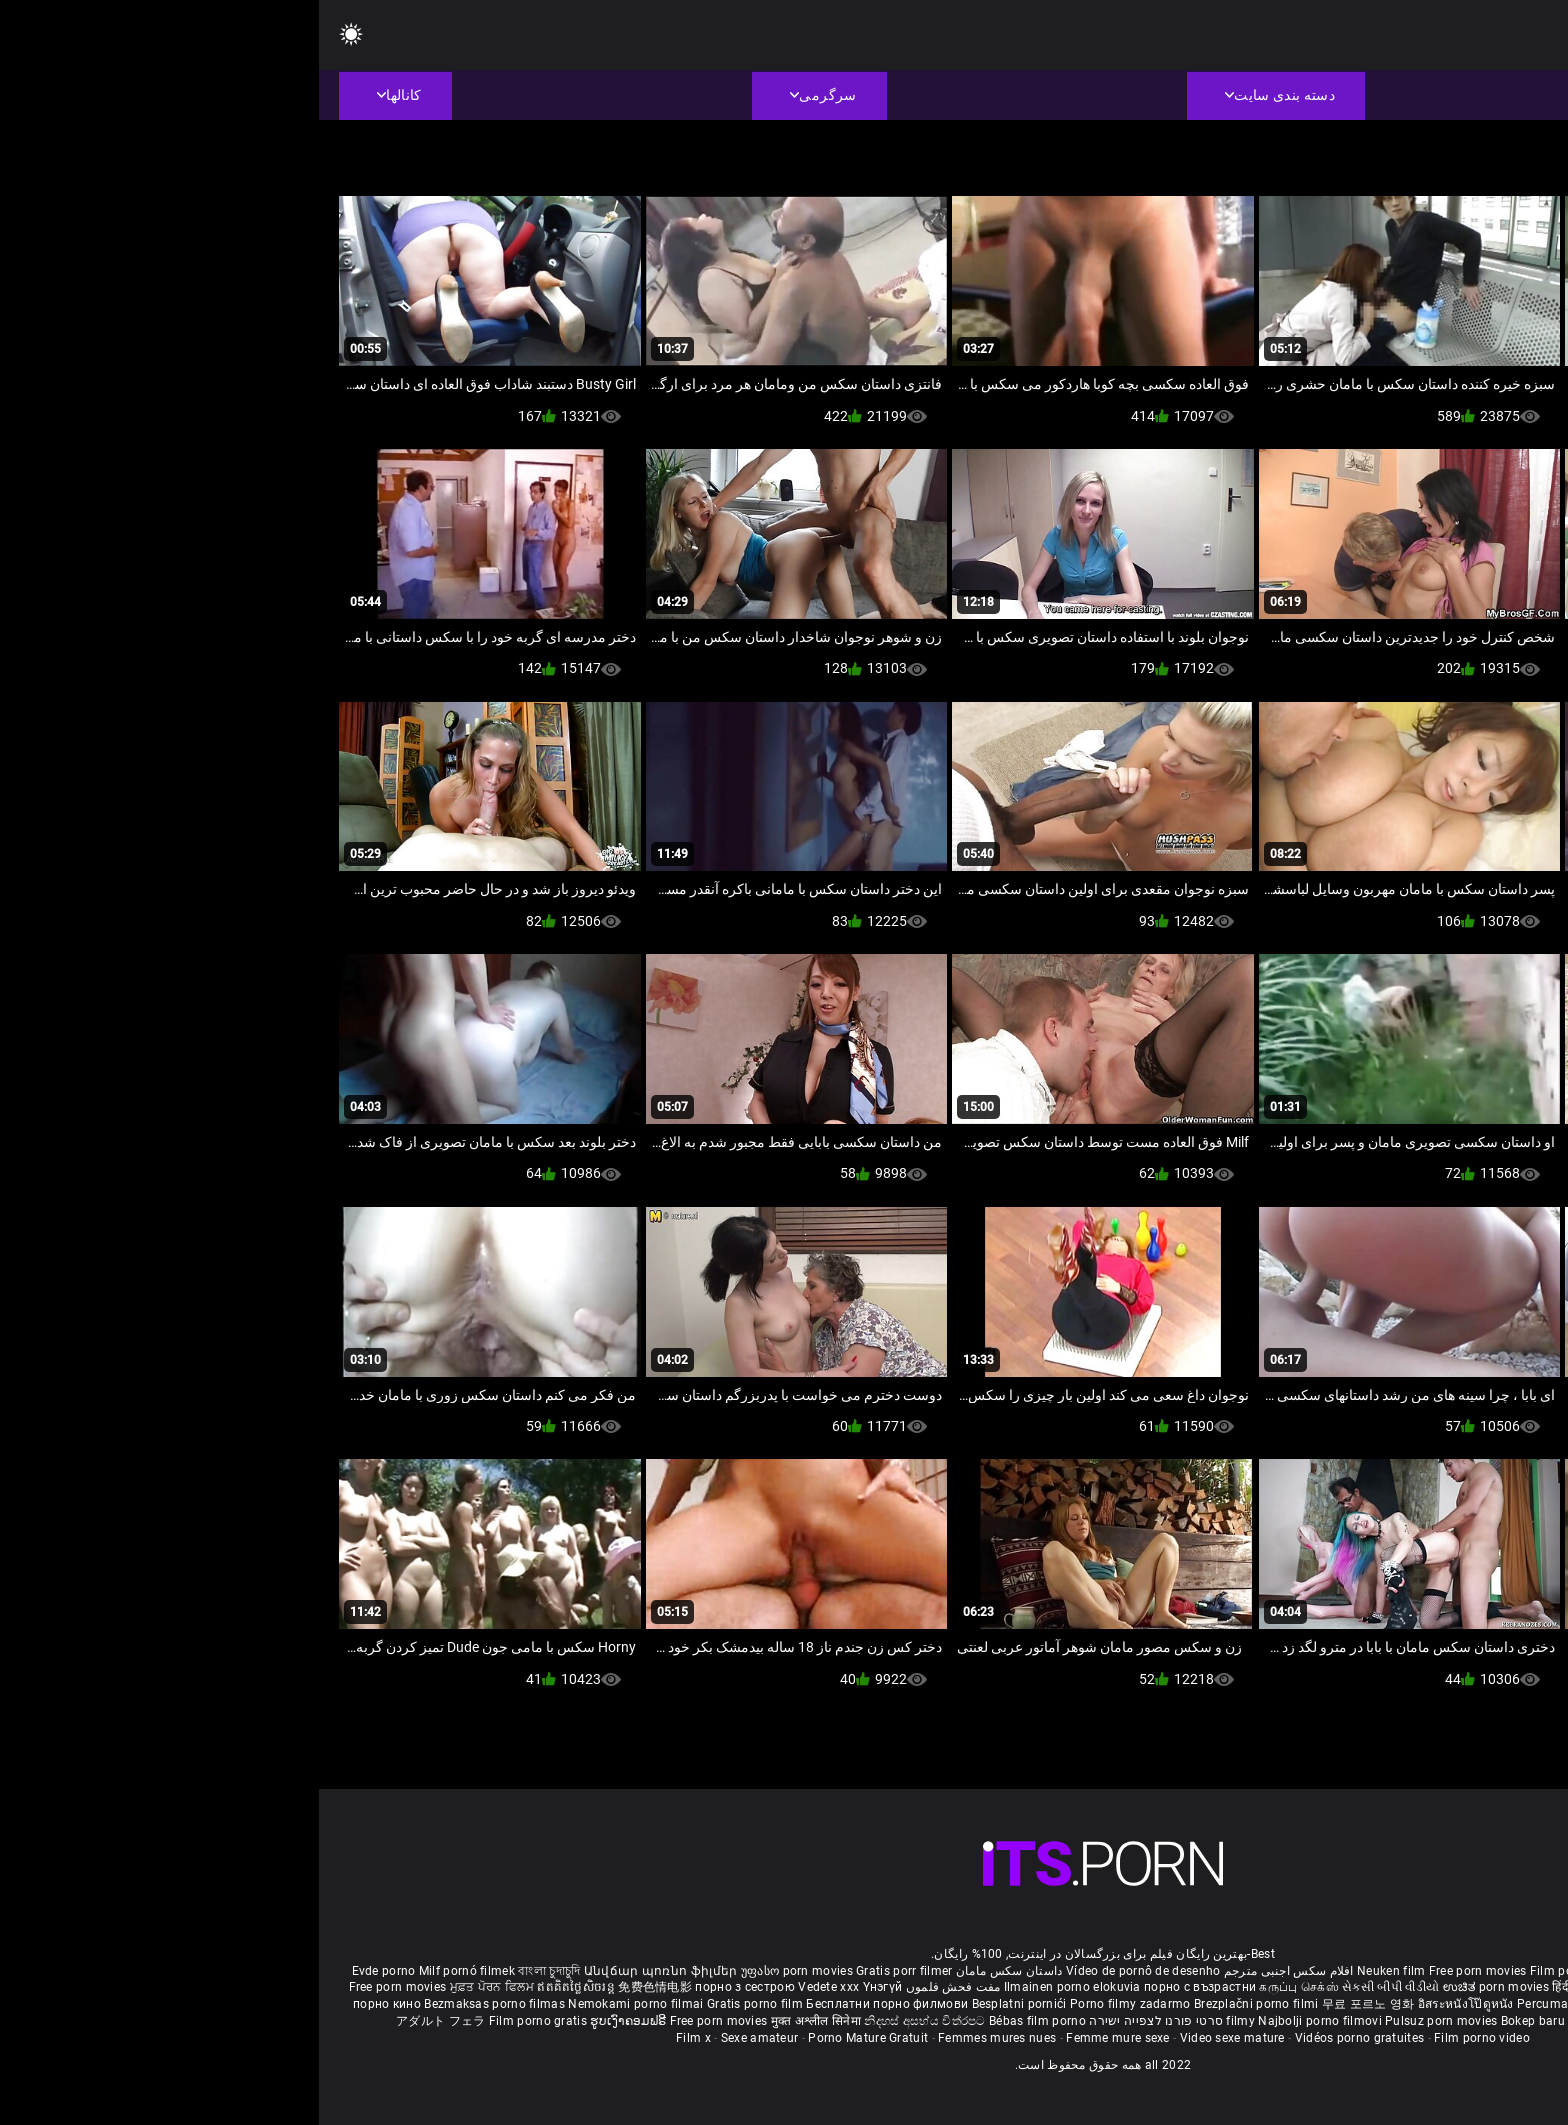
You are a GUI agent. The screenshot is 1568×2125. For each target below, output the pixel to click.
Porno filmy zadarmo (813, 2004)
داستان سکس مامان (690, 1971)
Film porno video (1163, 2038)
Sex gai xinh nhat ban (1365, 1971)
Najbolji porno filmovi (1001, 2021)
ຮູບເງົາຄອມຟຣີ (310, 2021)
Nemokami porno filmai (318, 2004)
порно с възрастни (881, 1987)
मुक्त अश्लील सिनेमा (499, 2021)
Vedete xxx (509, 1987)
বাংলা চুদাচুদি (230, 1971)
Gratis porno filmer (1374, 2004)
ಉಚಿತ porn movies (1179, 1987)
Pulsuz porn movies (1124, 2021)
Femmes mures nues (678, 2038)
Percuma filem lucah (1258, 2004)
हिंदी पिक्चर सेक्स (1272, 1987)
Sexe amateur (441, 2038)
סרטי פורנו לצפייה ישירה (837, 2021)
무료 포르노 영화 (1051, 2004)
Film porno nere (1256, 1971)
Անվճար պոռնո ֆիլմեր (343, 1971)
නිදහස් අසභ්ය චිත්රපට (607, 2021)
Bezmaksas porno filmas (177, 2004)
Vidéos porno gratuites (1041, 2038)
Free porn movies (1160, 1971)
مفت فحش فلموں (632, 1987)
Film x (374, 2038)
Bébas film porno (718, 2021)
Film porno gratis (220, 2021)
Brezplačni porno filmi (939, 2004)
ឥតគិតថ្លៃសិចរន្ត (258, 1987)
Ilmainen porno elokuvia (755, 1987)
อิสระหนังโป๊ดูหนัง (1148, 2004)
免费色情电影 (337, 1987)
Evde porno (65, 1971)
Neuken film (1072, 1971)
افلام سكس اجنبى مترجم (970, 1971)
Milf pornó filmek (148, 1971)
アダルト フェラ (121, 2021)
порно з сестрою (426, 1987)
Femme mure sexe (799, 2038)
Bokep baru (1214, 2021)
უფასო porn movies (479, 1971)
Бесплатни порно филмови (569, 2004)
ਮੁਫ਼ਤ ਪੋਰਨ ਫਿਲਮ (175, 1987)
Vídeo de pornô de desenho (824, 1971)
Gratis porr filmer (585, 1971)
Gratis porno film (437, 2004)
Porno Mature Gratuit (549, 2038)
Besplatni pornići (702, 2004)
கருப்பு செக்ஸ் (979, 1987)
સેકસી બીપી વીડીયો (1071, 1987)
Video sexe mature (913, 2038)
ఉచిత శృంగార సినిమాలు (1377, 1987)
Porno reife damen (1482, 1971)
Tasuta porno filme (1304, 2021)
